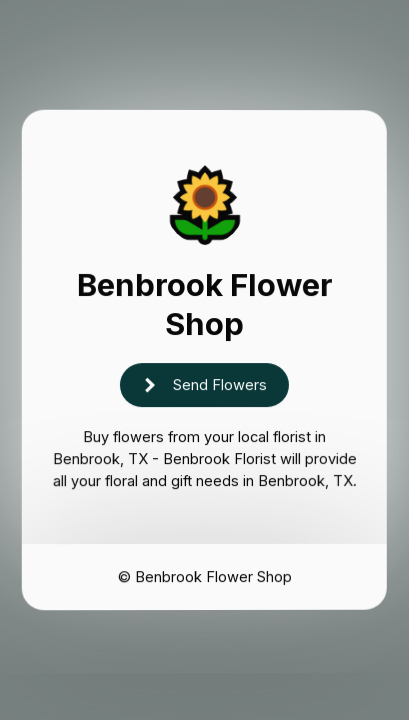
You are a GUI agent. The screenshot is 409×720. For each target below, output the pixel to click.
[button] (204, 386)
